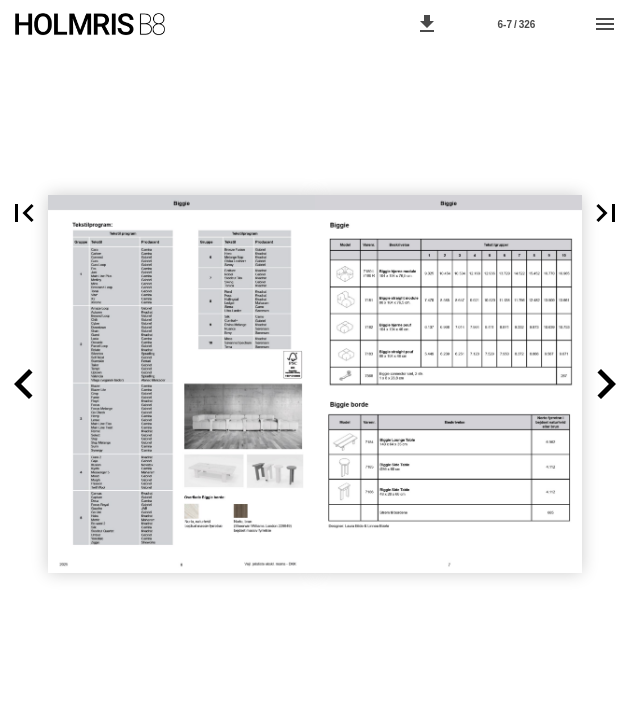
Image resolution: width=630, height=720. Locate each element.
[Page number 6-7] (516, 24)
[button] (427, 24)
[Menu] (605, 24)
